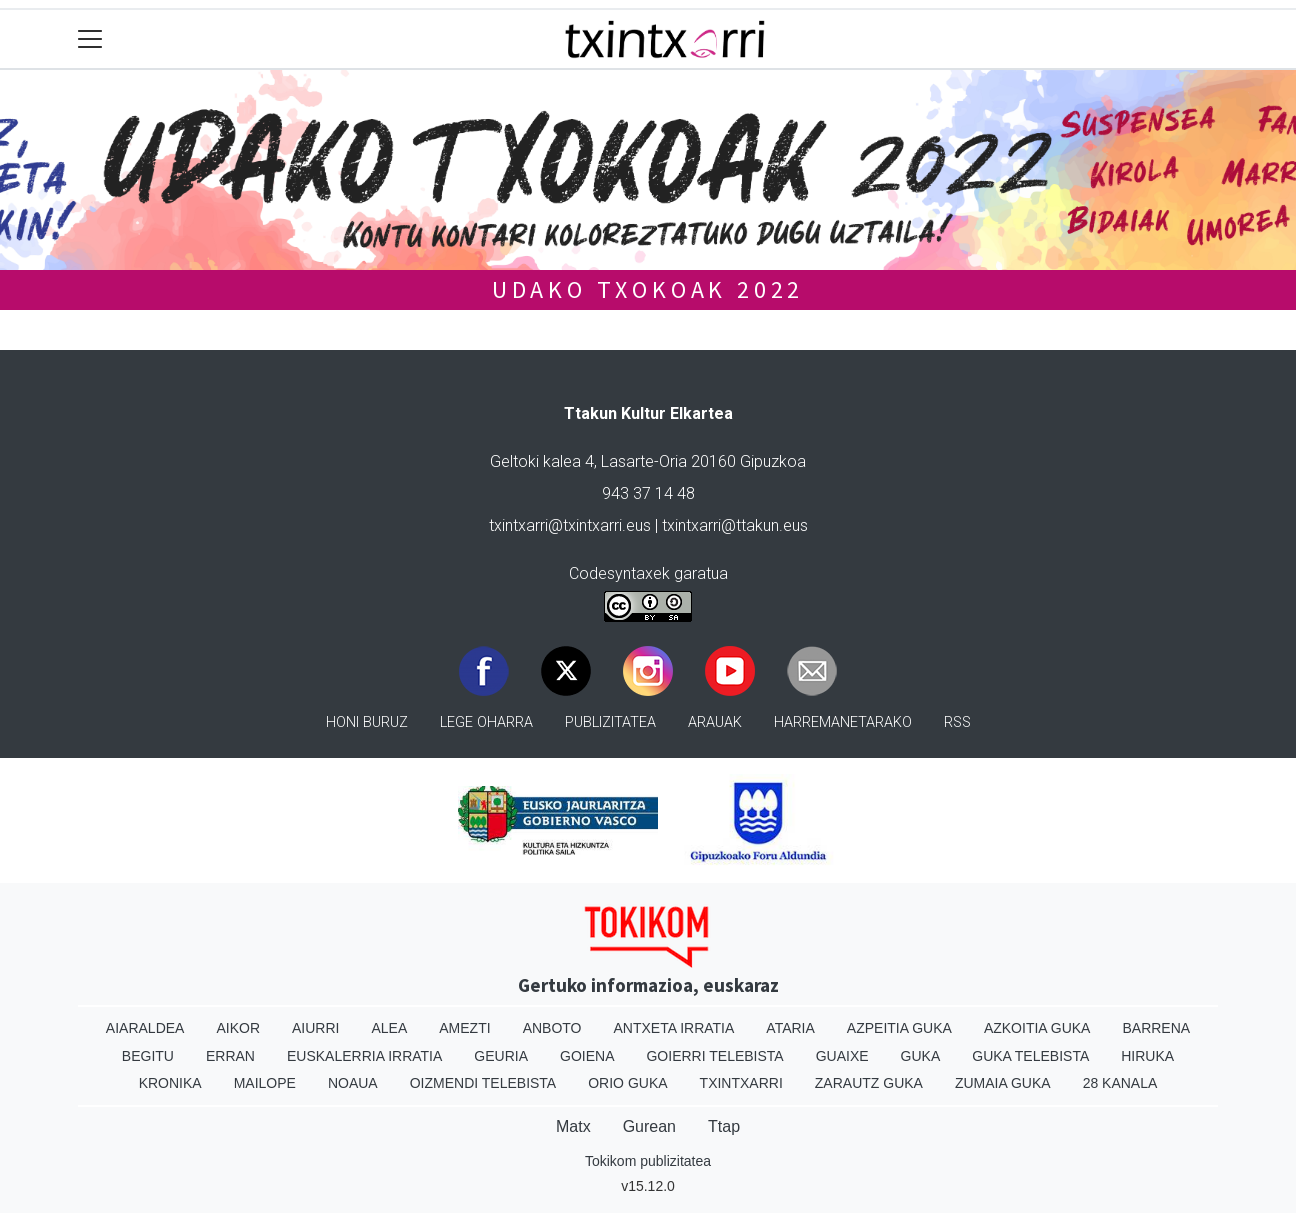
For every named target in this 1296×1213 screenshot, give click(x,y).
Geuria (501, 1056)
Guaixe (842, 1056)
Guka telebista (1030, 1056)
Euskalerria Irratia (364, 1056)
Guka (921, 1056)
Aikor (238, 1028)
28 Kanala (1120, 1083)
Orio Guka (627, 1083)
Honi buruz (367, 722)
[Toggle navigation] (90, 39)
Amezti (464, 1028)
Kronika (170, 1083)
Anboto (552, 1028)
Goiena (587, 1056)
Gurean (649, 1126)
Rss (957, 722)
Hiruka (1147, 1056)
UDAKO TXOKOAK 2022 (648, 289)
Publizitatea (610, 722)
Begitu (148, 1056)
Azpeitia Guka (899, 1028)
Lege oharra (486, 722)
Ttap (724, 1126)
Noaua (353, 1083)
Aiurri (315, 1028)
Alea (389, 1028)
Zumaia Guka (1003, 1083)
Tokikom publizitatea (648, 1161)
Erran (230, 1056)
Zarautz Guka (869, 1083)
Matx (573, 1126)
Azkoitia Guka (1037, 1028)
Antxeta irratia (674, 1028)
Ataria (790, 1028)
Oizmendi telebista (483, 1083)
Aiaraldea (145, 1028)
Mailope (265, 1083)
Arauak (715, 722)
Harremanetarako (843, 722)
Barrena (1156, 1028)
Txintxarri (741, 1083)
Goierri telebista (714, 1056)
